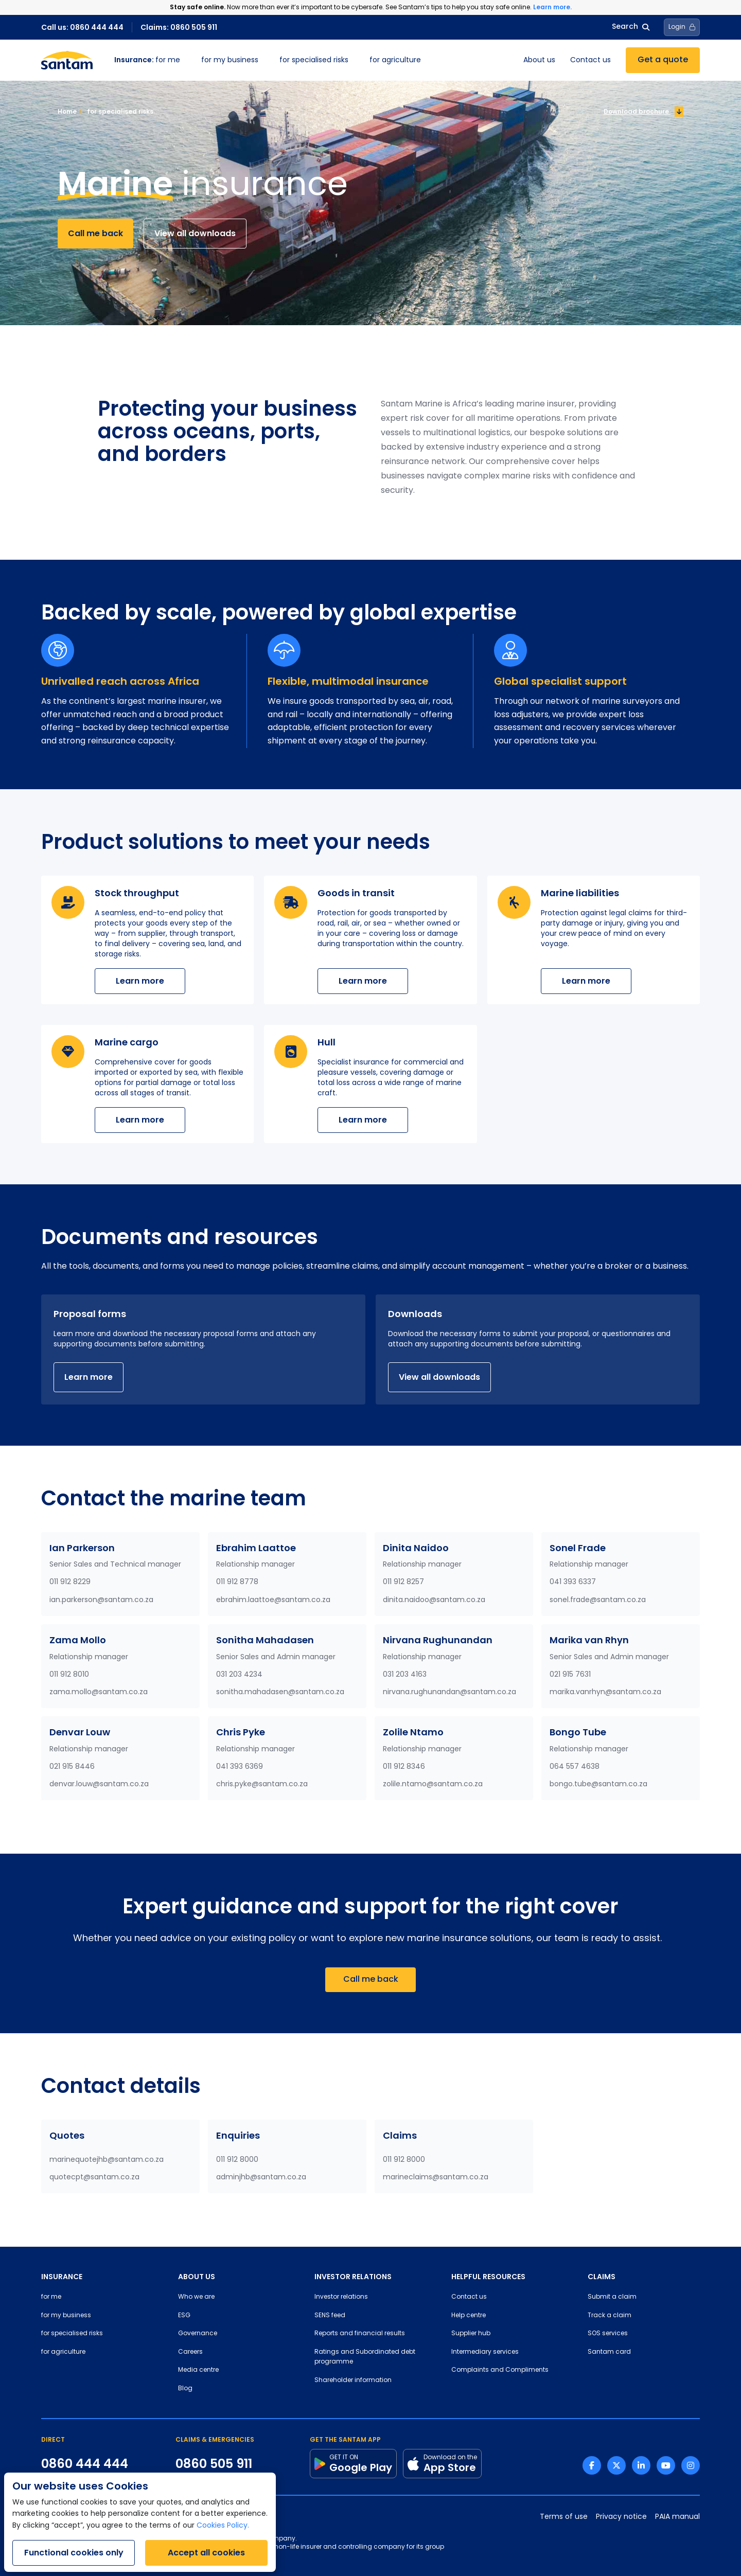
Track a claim (609, 2316)
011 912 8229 (70, 1582)
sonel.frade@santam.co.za (598, 1600)
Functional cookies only (73, 2553)
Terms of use (564, 2517)
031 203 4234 (239, 1675)
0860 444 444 (84, 2464)
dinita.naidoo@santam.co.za (434, 1600)
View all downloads (195, 233)
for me (147, 60)
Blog (185, 2389)
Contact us (590, 60)
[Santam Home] (67, 60)
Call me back (95, 233)
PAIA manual (677, 2517)
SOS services (608, 2334)
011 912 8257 (403, 1582)
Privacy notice (621, 2517)
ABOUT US (196, 2276)
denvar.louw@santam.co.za (99, 1784)
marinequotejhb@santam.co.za (106, 2160)
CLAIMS (601, 2276)
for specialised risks (313, 60)
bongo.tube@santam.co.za (598, 1784)
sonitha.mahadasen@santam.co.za (280, 1692)
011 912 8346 (404, 1767)
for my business (229, 60)
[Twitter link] (616, 2465)
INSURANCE (61, 2276)
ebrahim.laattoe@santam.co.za (273, 1600)
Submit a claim (612, 2297)
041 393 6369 (239, 1767)
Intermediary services (485, 2352)
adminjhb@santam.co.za (261, 2177)
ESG (184, 2316)
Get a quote (663, 60)
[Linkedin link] (641, 2465)
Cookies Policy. (223, 2526)
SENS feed (329, 2316)
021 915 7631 (570, 1675)
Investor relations (341, 2297)
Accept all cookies (206, 2553)
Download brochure (643, 111)
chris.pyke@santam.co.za (262, 1784)
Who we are (196, 2297)
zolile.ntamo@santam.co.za (433, 1784)
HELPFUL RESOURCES (488, 2276)
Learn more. (552, 7)
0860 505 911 (213, 2464)
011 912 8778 (237, 1582)
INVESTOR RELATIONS (353, 2276)
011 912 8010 (69, 1675)
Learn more (140, 981)
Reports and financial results (359, 2334)
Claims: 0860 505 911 (178, 27)
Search (630, 27)
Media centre (198, 2370)
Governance (197, 2334)
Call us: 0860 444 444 (82, 27)
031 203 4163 (405, 1675)
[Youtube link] (666, 2465)
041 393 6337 (573, 1582)
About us (539, 60)
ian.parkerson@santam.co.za (101, 1600)
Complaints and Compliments (500, 2370)
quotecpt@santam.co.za (94, 2177)
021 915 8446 (72, 1767)
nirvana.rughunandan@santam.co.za (449, 1692)
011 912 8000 (237, 2160)
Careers (190, 2352)
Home (67, 111)
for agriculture (395, 60)
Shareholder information (353, 2380)
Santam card (609, 2352)
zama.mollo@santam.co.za (98, 1692)
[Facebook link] (592, 2465)
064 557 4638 (574, 1767)
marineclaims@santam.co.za (435, 2177)
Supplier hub (470, 2334)
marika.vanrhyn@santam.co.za (605, 1692)
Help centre (468, 2316)
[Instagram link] (690, 2465)
